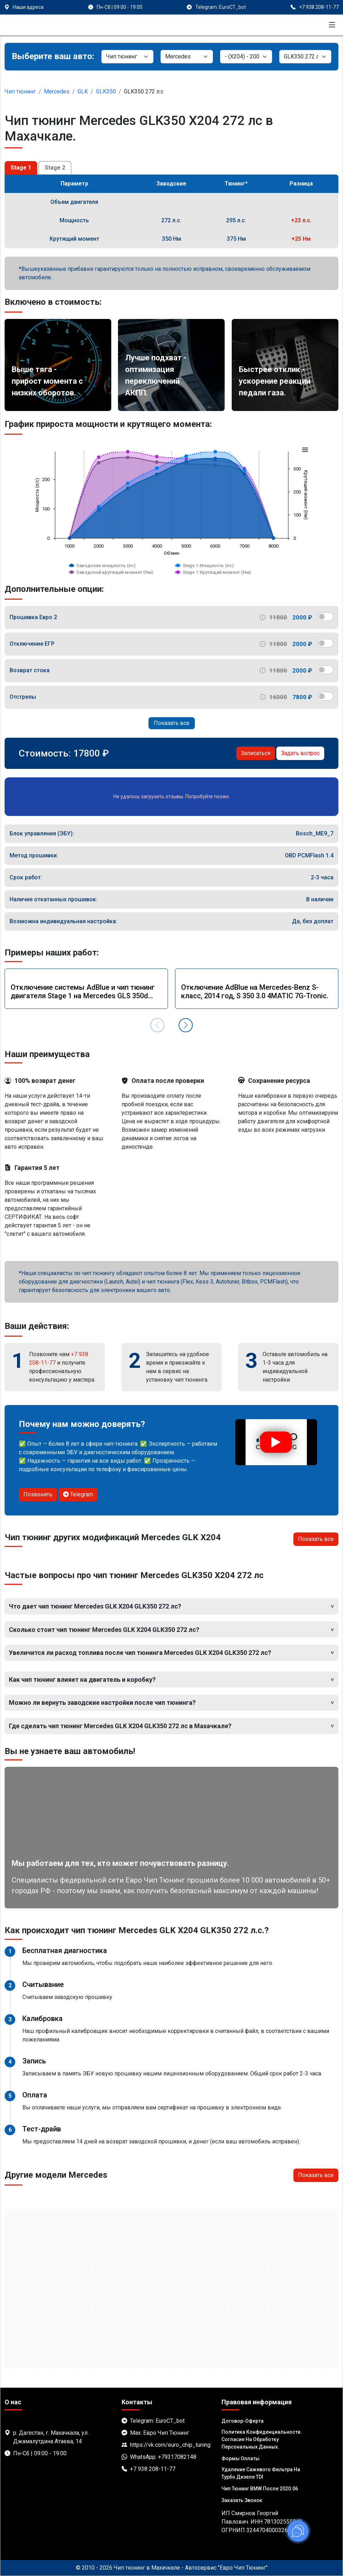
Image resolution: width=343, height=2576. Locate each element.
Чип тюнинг (20, 91)
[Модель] (246, 56)
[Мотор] (305, 56)
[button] (186, 1025)
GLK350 (106, 91)
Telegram (78, 1494)
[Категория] (127, 56)
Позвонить (37, 1494)
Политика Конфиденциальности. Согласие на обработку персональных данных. (261, 2439)
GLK (83, 91)
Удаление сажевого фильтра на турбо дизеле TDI (260, 2473)
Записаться (255, 753)
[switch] (325, 616)
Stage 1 (21, 167)
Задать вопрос (300, 753)
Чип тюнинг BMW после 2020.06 (259, 2488)
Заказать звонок (241, 2500)
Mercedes (56, 91)
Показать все (172, 723)
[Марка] (187, 56)
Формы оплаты (240, 2458)
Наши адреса (28, 7)
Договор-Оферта (242, 2421)
